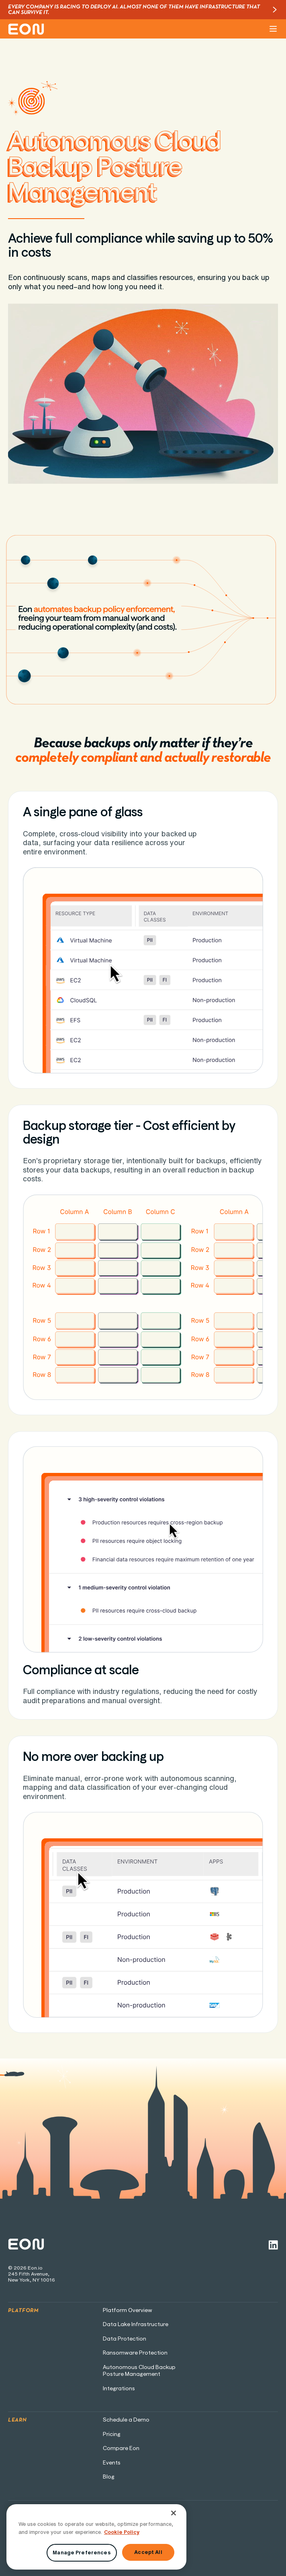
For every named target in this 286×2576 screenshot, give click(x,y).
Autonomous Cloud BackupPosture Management (139, 2371)
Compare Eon (121, 2448)
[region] (96, 2537)
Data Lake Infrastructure (135, 2324)
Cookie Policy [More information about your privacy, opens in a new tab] (121, 2532)
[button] (272, 28)
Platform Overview (127, 2310)
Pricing (112, 2434)
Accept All (148, 2552)
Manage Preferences (81, 2552)
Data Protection (124, 2339)
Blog (108, 2477)
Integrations (119, 2388)
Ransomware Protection (135, 2353)
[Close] (173, 2513)
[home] (26, 29)
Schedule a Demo (126, 2420)
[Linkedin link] (273, 2245)
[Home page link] (26, 2245)
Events (112, 2463)
